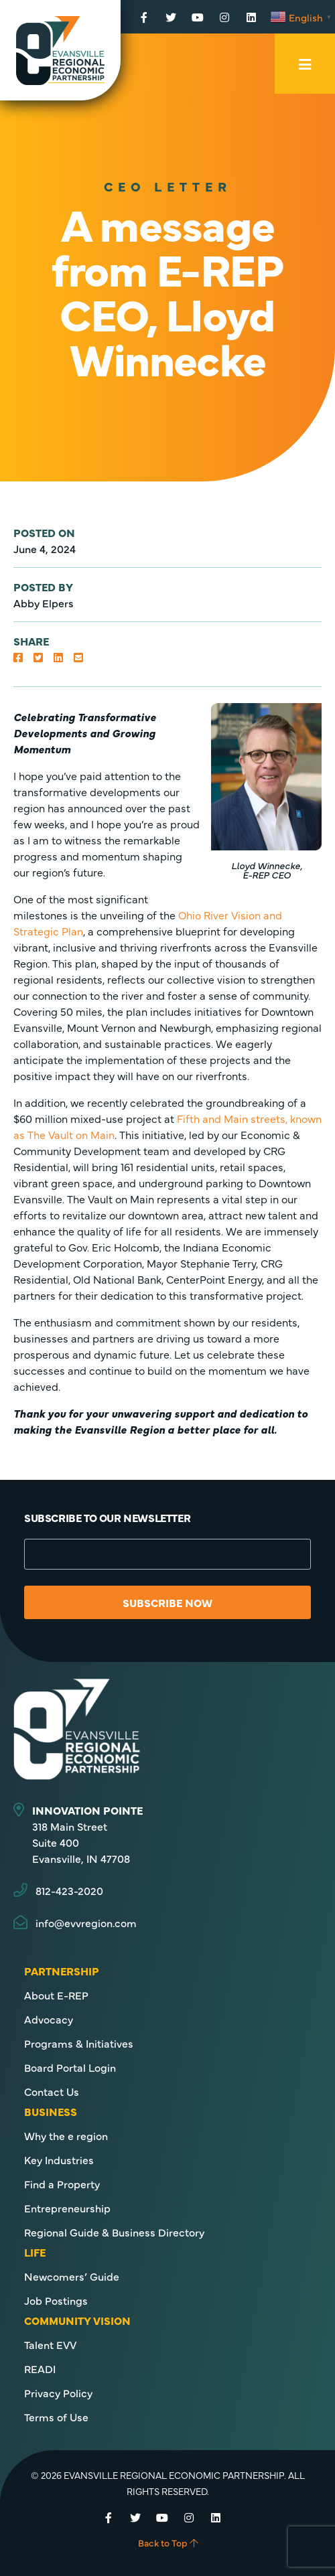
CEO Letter (168, 185)
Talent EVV (50, 2344)
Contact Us (51, 2091)
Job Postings (56, 2300)
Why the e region (66, 2135)
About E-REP (56, 1994)
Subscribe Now (167, 1602)
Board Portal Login (70, 2067)
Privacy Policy (58, 2392)
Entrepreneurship (67, 2207)
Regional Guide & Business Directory (114, 2231)
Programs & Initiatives (78, 2043)
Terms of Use (56, 2416)
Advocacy (48, 2019)
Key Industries (59, 2159)
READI (40, 2368)
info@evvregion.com (86, 1922)
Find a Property (62, 2183)
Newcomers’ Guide (71, 2276)
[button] (18, 657)
